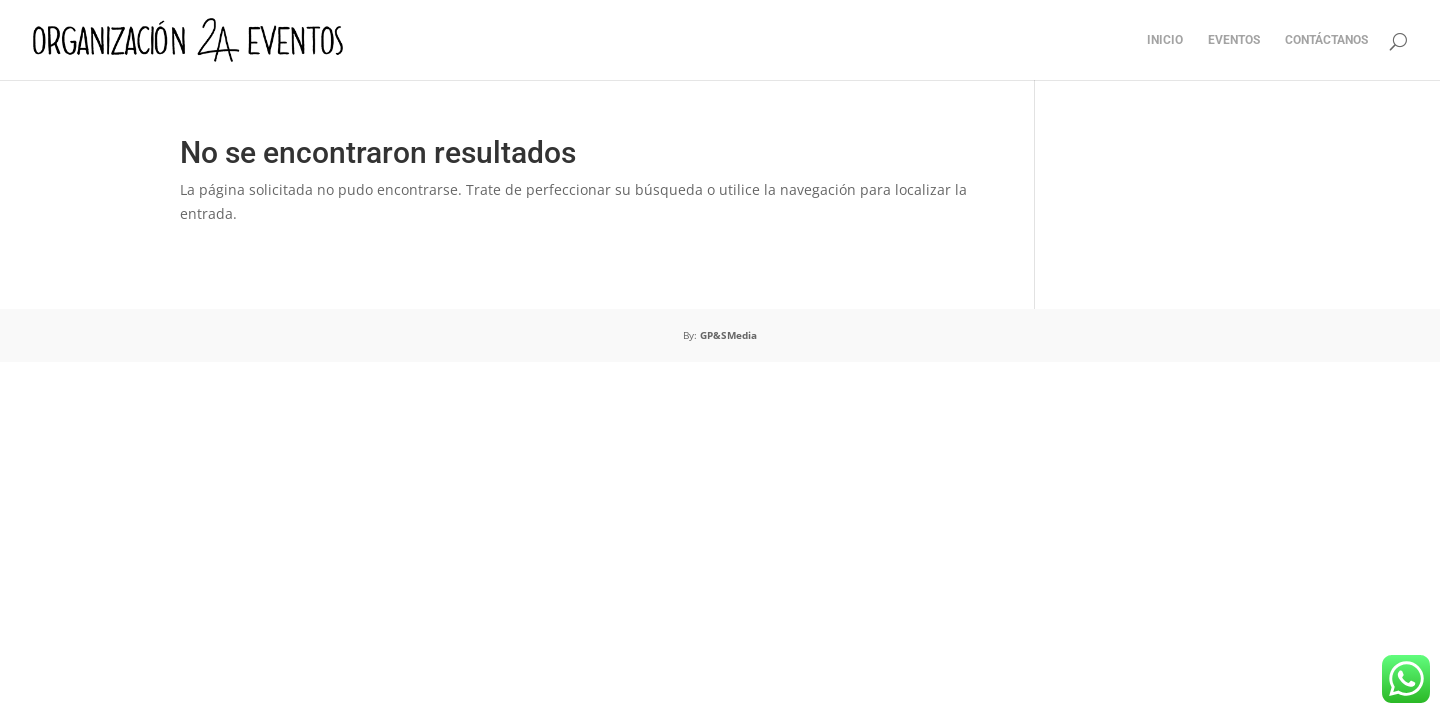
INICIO (1165, 40)
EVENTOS (1234, 40)
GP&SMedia (728, 335)
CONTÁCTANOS (1326, 40)
